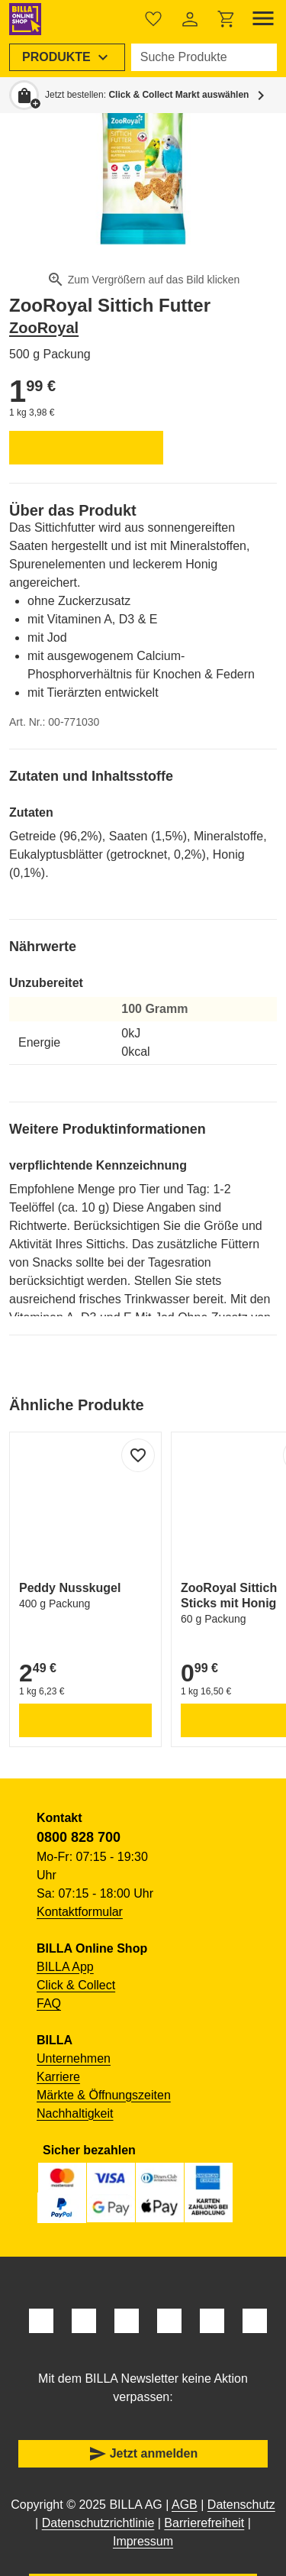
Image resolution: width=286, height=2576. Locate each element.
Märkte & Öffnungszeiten (104, 2095)
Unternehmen (74, 2058)
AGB (185, 2504)
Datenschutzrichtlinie (98, 2522)
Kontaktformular (80, 1911)
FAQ (49, 2003)
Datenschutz (241, 2504)
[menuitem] (67, 57)
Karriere (58, 2076)
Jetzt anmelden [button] (143, 2454)
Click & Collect (76, 1985)
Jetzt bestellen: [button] (147, 94)
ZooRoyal (44, 327)
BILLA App (65, 1966)
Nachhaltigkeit (75, 2113)
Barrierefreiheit (204, 2522)
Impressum (143, 2541)
